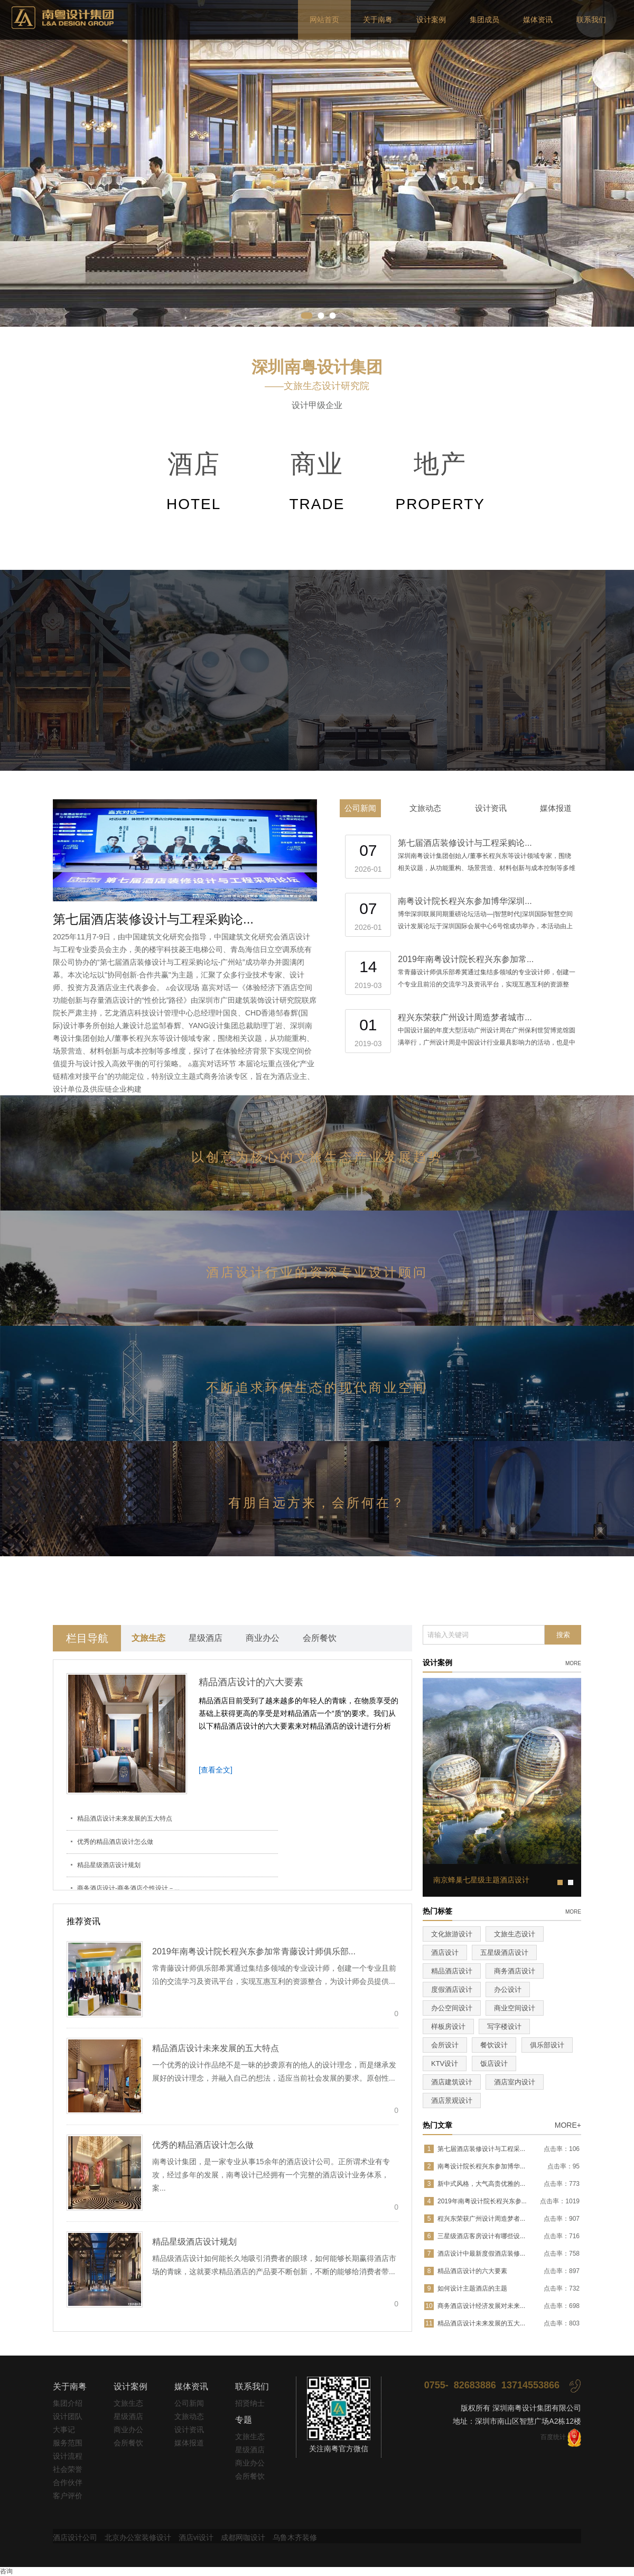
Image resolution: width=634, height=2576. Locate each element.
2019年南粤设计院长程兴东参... (482, 2201)
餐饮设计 (494, 2045)
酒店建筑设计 (451, 2082)
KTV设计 (444, 2063)
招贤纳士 (250, 2403)
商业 (316, 484)
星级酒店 (205, 1637)
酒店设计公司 (75, 2537)
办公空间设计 (451, 2008)
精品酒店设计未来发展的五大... (481, 2323)
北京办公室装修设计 (138, 2537)
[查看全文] (215, 1770)
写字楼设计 (504, 2026)
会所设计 (445, 2045)
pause (317, 163)
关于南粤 (378, 19)
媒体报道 (556, 808)
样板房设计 (448, 2026)
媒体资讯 (538, 19)
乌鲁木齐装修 (295, 2537)
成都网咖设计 (243, 2537)
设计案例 (431, 19)
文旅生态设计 (514, 1934)
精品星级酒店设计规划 (109, 1865)
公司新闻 (360, 808)
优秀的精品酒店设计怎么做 (115, 1841)
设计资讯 (491, 808)
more (573, 1662)
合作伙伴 (67, 2482)
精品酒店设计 (451, 1971)
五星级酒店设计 (504, 1952)
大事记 (64, 2429)
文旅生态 (148, 1637)
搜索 (563, 1635)
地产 (440, 484)
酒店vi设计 (196, 2537)
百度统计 (553, 2437)
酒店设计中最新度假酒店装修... (481, 2253)
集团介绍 (67, 2403)
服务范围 (67, 2443)
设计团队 (67, 2416)
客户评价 (67, 2495)
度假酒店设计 (451, 1989)
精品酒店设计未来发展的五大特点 (124, 1818)
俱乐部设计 (547, 2045)
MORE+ (568, 2125)
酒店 (193, 484)
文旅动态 (425, 808)
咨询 (6, 2571)
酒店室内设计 (514, 2082)
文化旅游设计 (451, 1934)
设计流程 (67, 2456)
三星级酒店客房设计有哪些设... (481, 2236)
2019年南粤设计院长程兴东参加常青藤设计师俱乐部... (254, 1951)
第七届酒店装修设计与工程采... (481, 2149)
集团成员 (484, 19)
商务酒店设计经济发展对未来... (481, 2306)
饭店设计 (494, 2063)
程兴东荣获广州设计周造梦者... (481, 2218)
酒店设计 (445, 1952)
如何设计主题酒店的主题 (472, 2288)
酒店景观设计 (451, 2100)
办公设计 (507, 1989)
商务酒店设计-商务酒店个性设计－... (128, 1888)
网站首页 (324, 19)
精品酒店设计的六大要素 (251, 1682)
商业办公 (262, 1637)
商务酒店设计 (514, 1971)
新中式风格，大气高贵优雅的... (481, 2183)
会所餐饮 (320, 1637)
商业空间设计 (514, 2008)
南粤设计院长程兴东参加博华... (481, 2166)
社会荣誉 (67, 2469)
